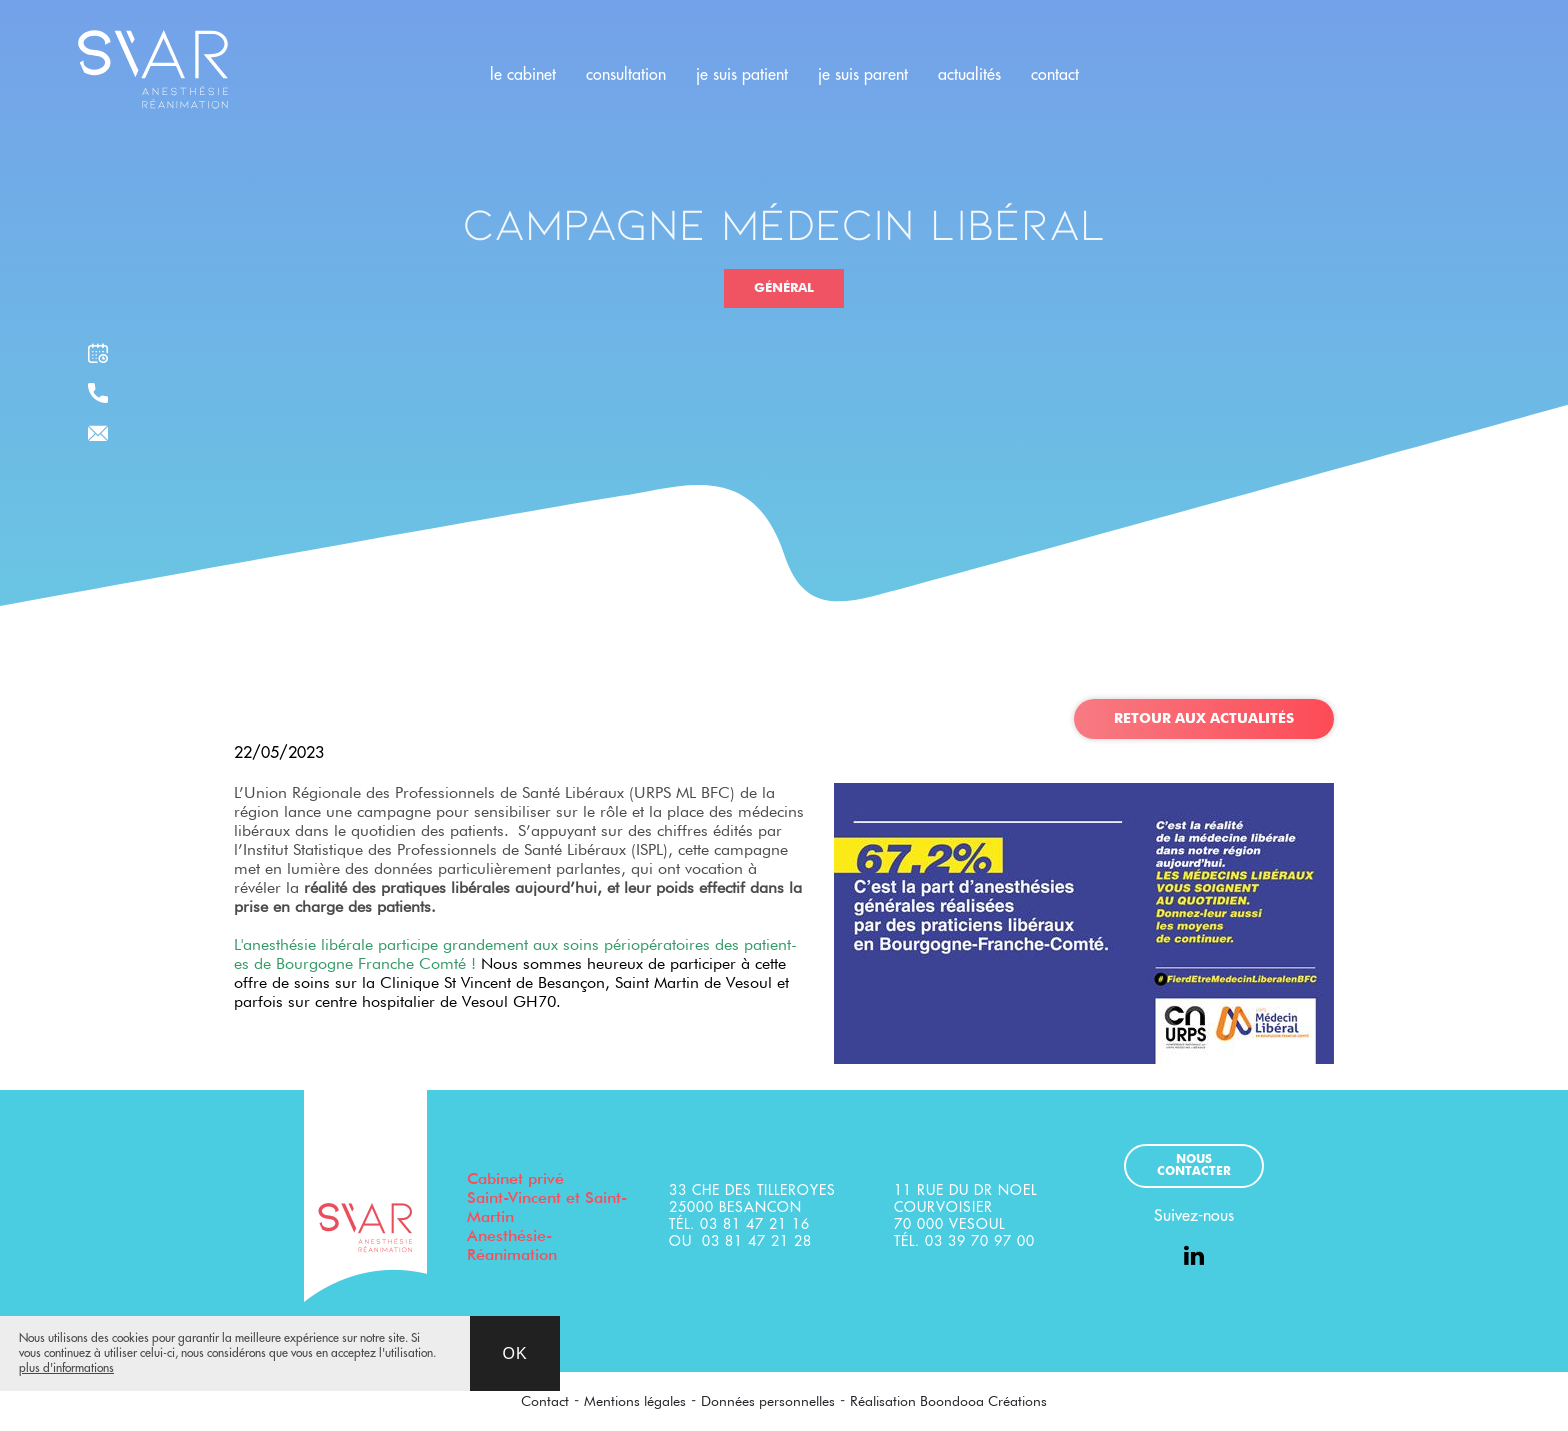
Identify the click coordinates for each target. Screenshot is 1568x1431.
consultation (626, 75)
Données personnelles (768, 1401)
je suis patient (742, 75)
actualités (969, 75)
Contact (545, 1401)
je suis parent (863, 75)
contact (1055, 75)
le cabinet (523, 75)
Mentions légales (635, 1401)
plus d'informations (66, 1368)
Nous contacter (1194, 1166)
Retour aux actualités (1204, 719)
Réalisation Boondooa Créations (948, 1401)
